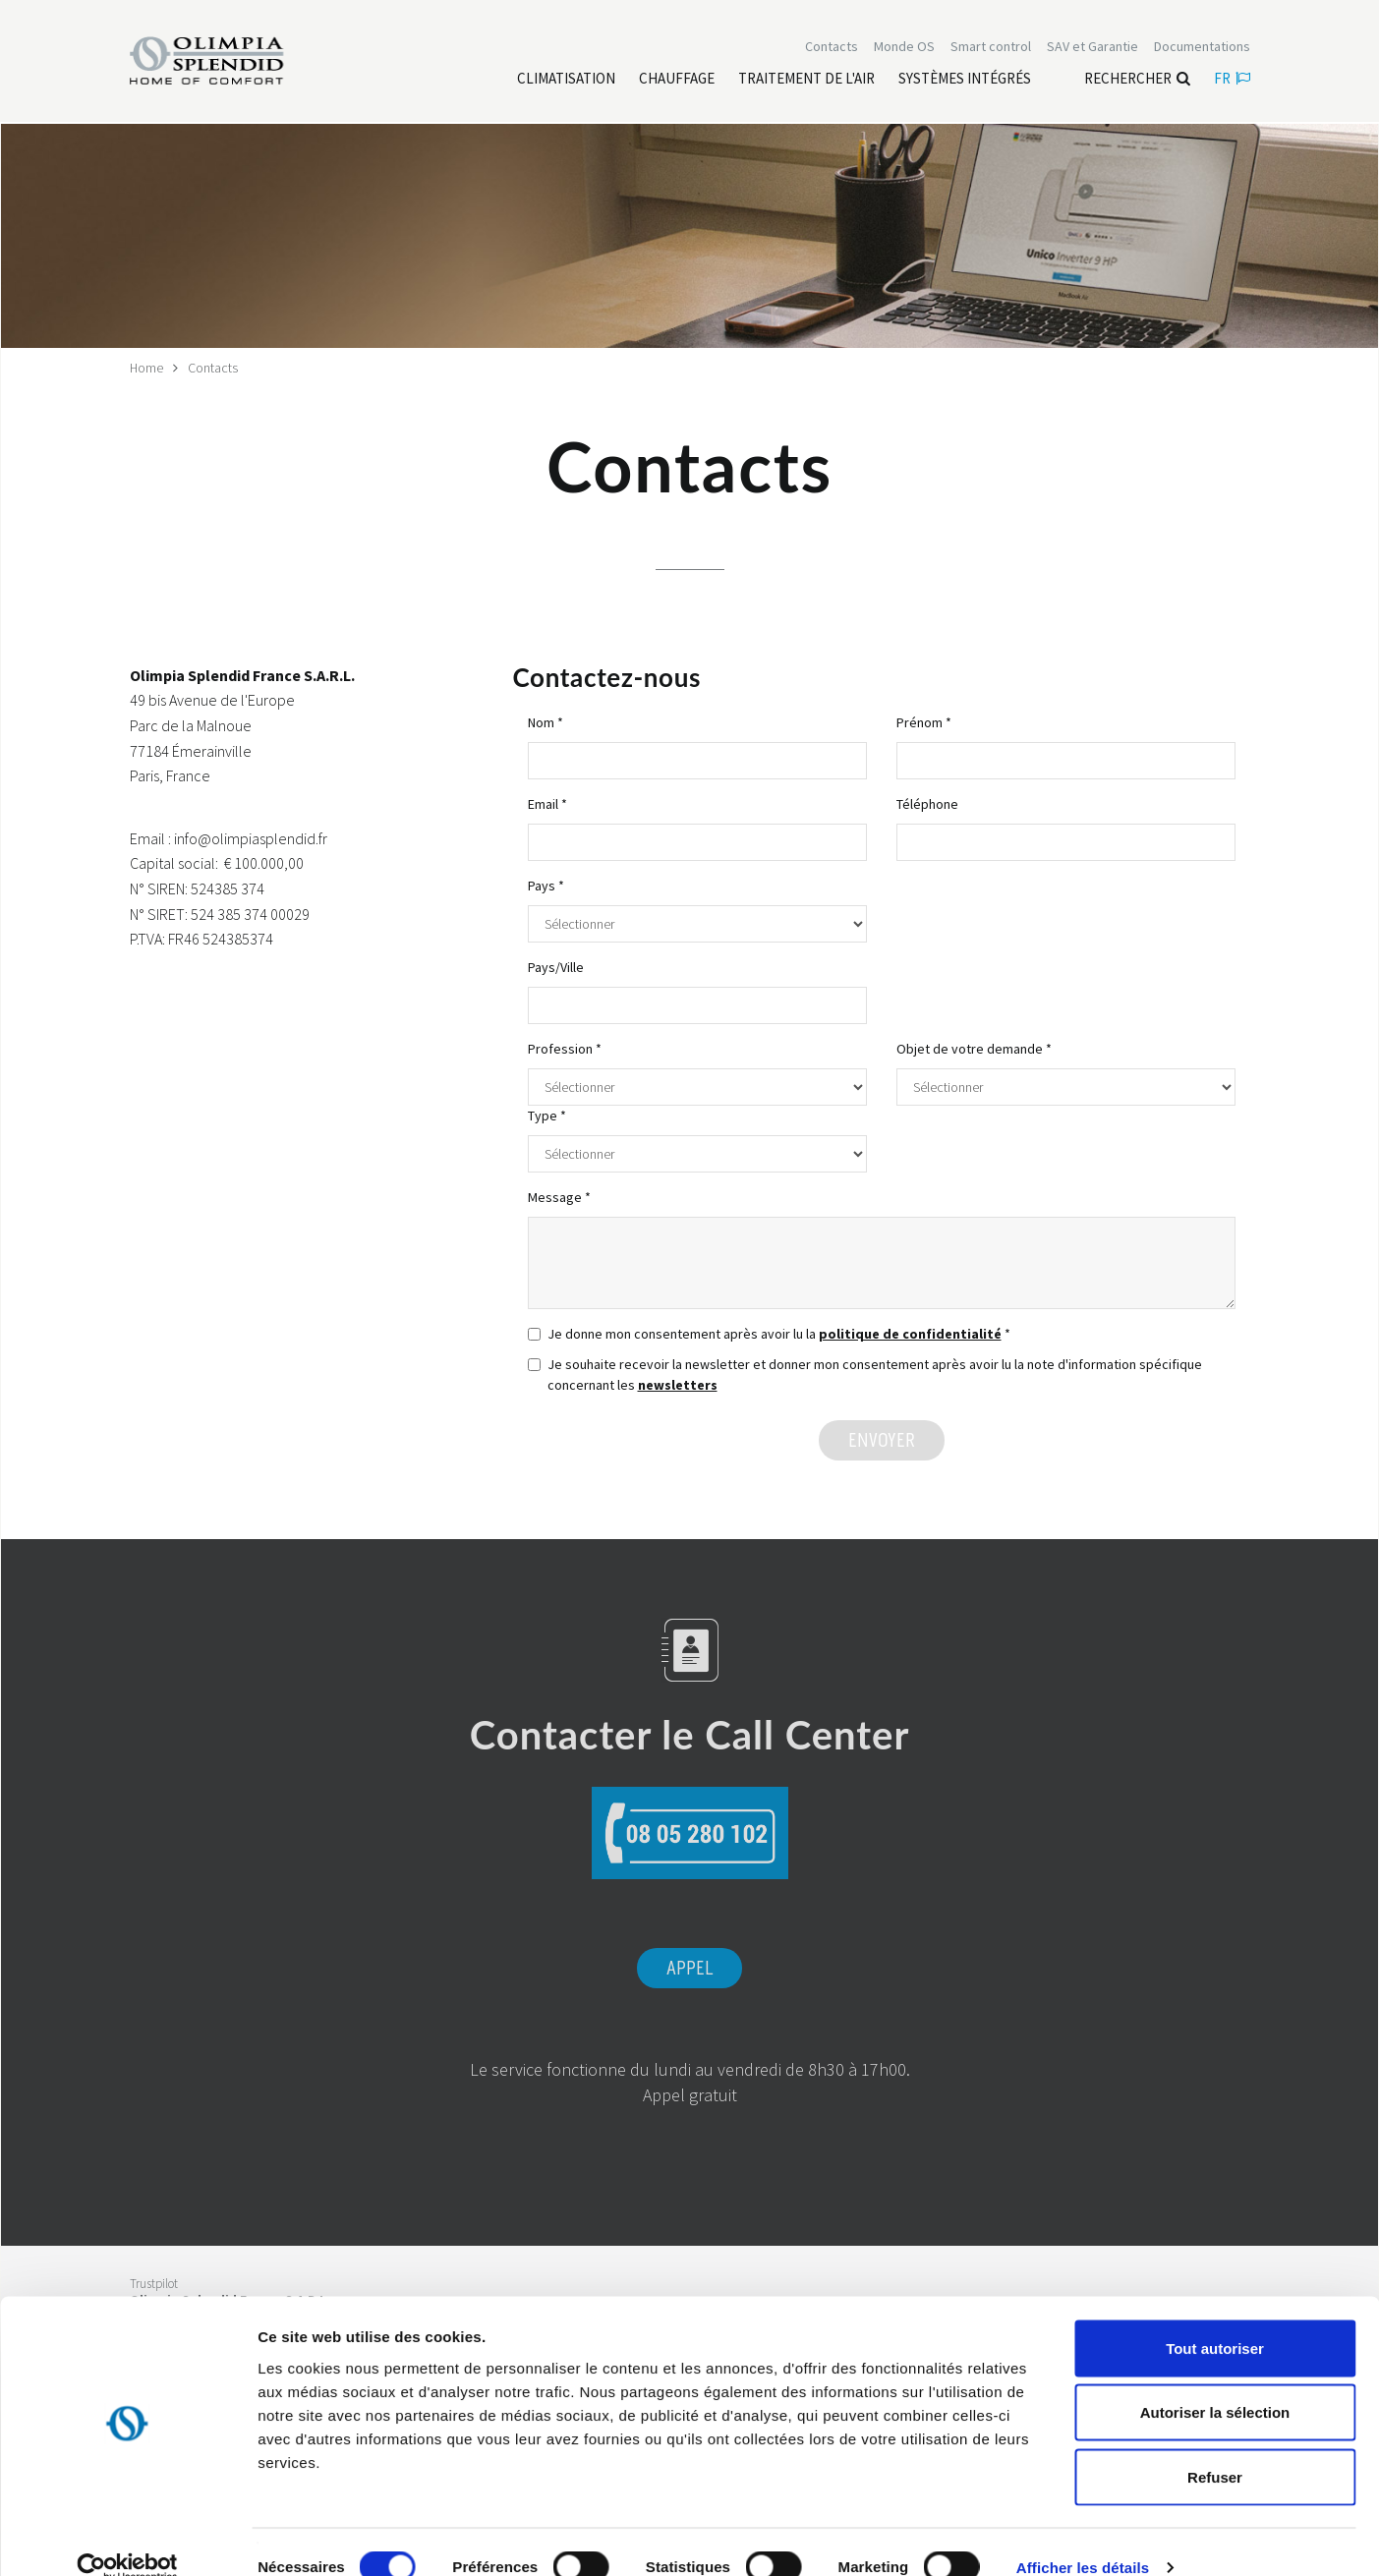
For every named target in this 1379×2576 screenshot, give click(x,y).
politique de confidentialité (910, 1333)
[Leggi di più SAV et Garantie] (1092, 47)
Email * (547, 803)
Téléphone (927, 803)
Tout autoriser (1215, 2318)
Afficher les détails (1082, 2537)
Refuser (1214, 2446)
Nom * (545, 721)
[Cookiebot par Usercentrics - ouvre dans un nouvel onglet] (127, 2537)
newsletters (678, 1384)
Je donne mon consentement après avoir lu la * (769, 1333)
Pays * (546, 884)
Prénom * (923, 721)
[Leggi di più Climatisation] (566, 79)
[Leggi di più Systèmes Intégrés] (964, 79)
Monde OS (904, 47)
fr (1232, 79)
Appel (689, 1968)
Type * (547, 1114)
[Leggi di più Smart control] (990, 47)
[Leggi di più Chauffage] (677, 79)
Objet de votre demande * (974, 1048)
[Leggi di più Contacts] (831, 47)
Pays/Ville (556, 966)
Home (147, 367)
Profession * (565, 1048)
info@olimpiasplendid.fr (250, 837)
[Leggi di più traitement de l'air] (806, 79)
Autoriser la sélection (1215, 2383)
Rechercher (1137, 79)
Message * (559, 1196)
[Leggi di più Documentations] (1202, 47)
